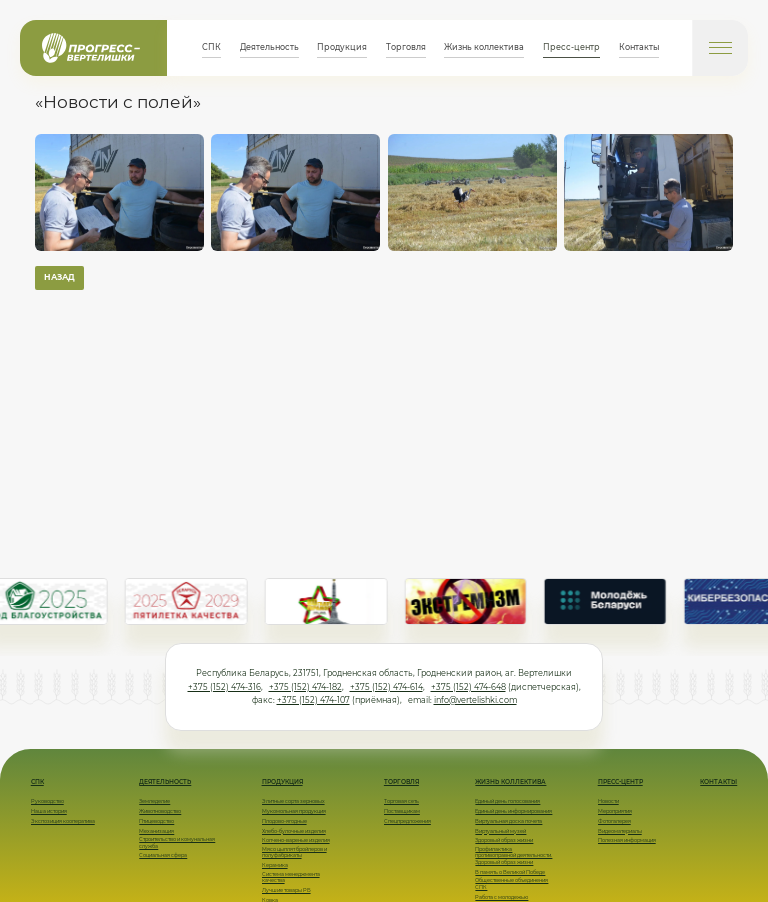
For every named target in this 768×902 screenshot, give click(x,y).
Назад (59, 277)
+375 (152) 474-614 (386, 687)
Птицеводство (156, 821)
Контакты (639, 47)
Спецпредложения (407, 821)
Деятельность (269, 47)
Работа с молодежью (501, 897)
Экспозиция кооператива (63, 821)
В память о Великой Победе (510, 872)
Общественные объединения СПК (511, 883)
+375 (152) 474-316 (224, 687)
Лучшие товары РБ (286, 890)
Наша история (49, 811)
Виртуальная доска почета (508, 821)
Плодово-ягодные (284, 821)
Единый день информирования (513, 811)
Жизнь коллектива (484, 47)
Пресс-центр (571, 47)
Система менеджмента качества (291, 877)
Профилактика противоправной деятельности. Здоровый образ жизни (513, 855)
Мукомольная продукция (294, 811)
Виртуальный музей (500, 831)
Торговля (406, 47)
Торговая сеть (401, 801)
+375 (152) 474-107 (313, 700)
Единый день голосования (507, 801)
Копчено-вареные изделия (296, 840)
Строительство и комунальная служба (177, 842)
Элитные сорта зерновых (293, 801)
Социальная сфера (163, 855)
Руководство (47, 801)
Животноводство (160, 811)
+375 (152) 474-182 (305, 687)
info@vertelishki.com (475, 700)
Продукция (342, 47)
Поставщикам (402, 811)
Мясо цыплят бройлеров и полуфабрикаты (294, 852)
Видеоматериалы (620, 831)
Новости (608, 801)
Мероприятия (615, 811)
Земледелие (154, 801)
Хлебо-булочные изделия (294, 831)
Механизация (156, 831)
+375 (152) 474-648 (468, 687)
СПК (211, 47)
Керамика (275, 865)
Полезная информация (627, 840)
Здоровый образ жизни (504, 840)
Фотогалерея (614, 821)
